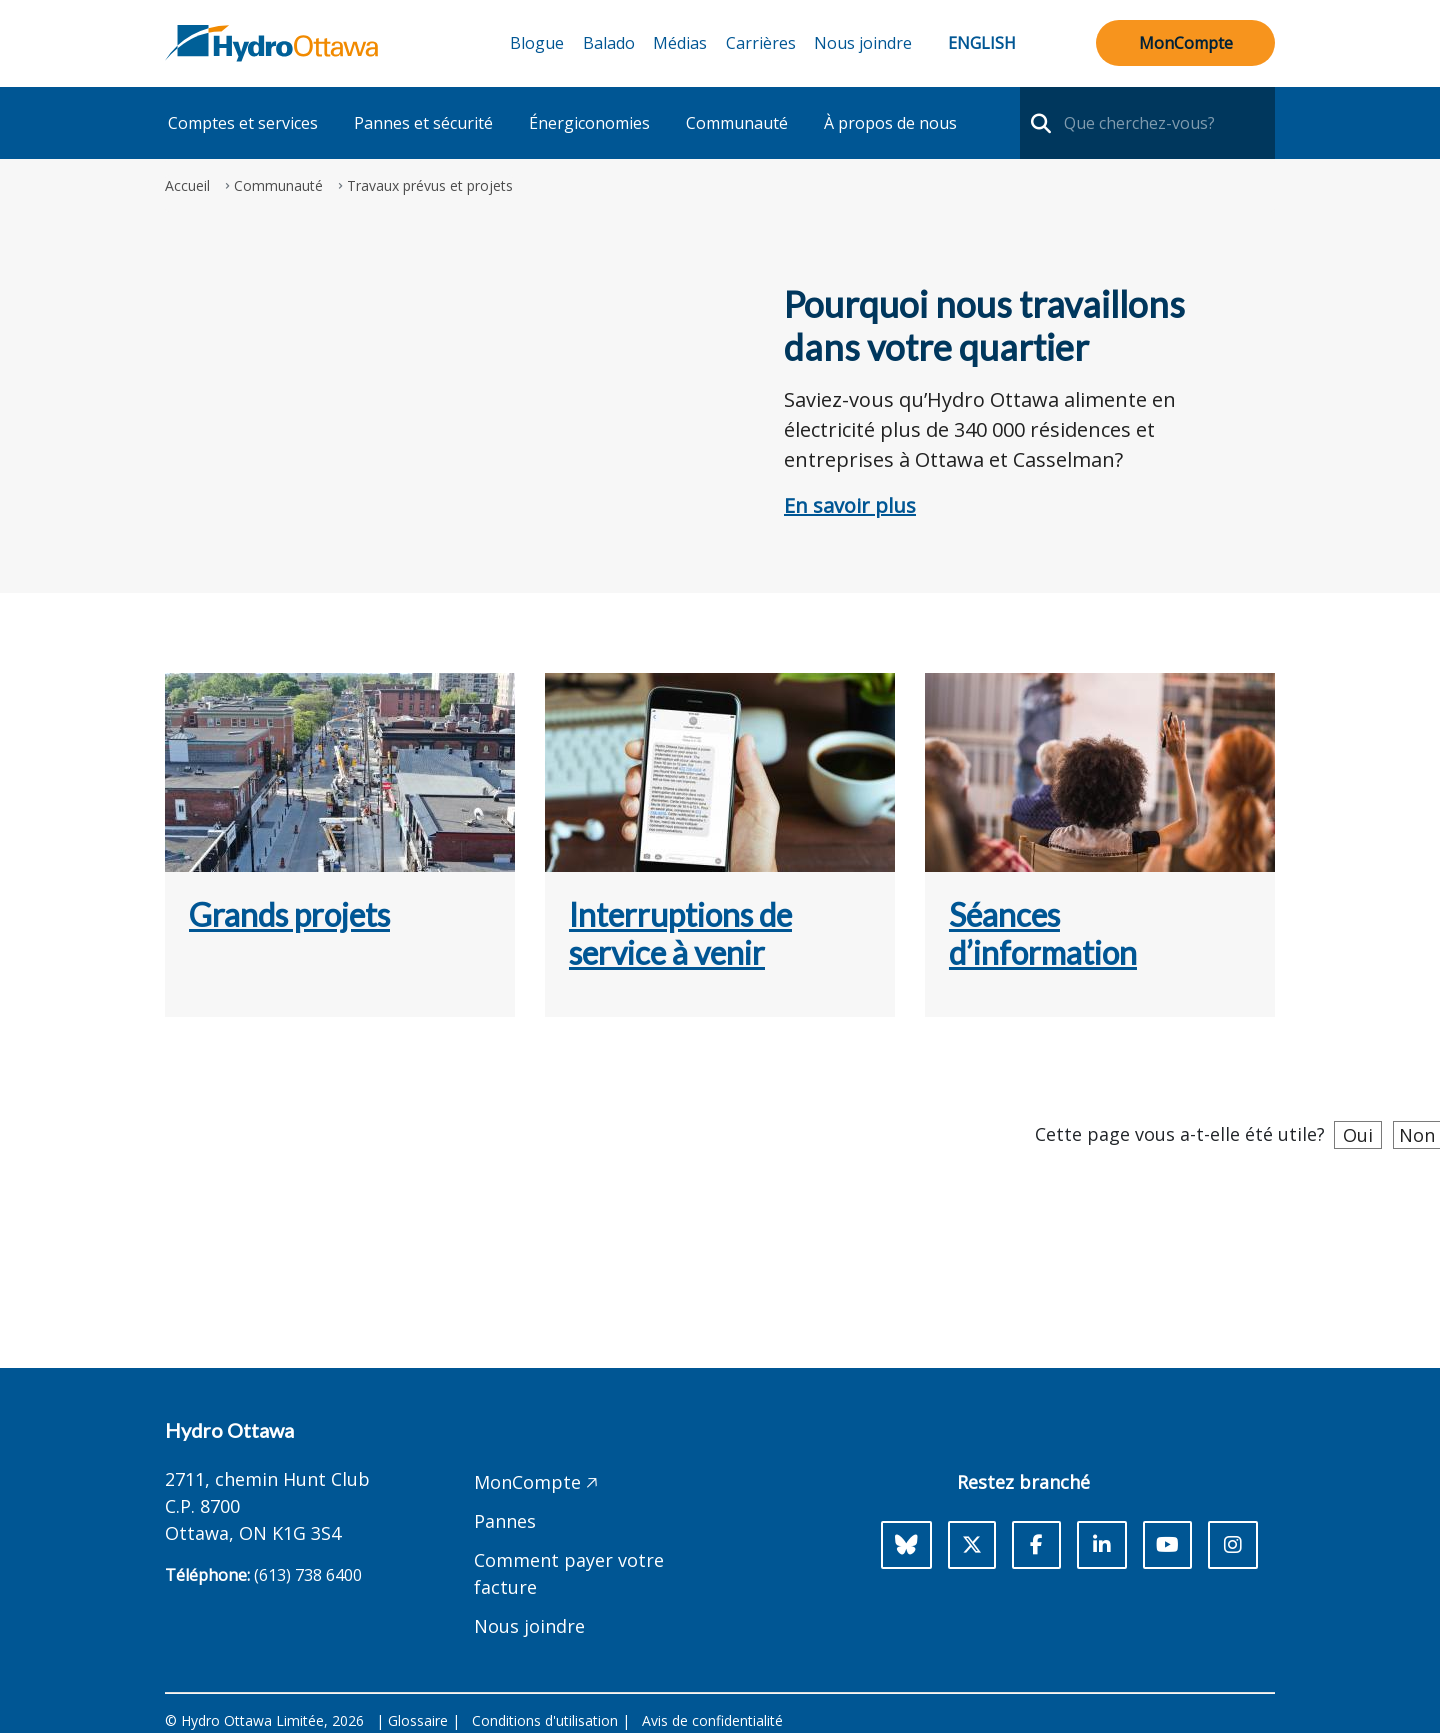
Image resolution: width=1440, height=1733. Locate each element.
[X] (972, 1545)
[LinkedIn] (1102, 1545)
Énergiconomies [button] (589, 123)
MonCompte (1186, 43)
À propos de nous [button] (890, 123)
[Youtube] (1167, 1545)
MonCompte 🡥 (536, 1482)
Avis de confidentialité (712, 1720)
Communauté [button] (737, 123)
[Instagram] (1233, 1545)
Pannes (505, 1521)
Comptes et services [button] (243, 123)
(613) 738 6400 (308, 1575)
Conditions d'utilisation (545, 1720)
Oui (1358, 1135)
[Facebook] (1036, 1545)
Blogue (537, 43)
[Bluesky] (906, 1545)
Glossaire (418, 1720)
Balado (609, 43)
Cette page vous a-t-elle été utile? (1180, 1134)
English (982, 43)
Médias (680, 43)
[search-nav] (1038, 123)
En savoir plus (850, 505)
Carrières (761, 43)
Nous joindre (863, 43)
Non (1417, 1135)
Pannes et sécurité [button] (423, 123)
